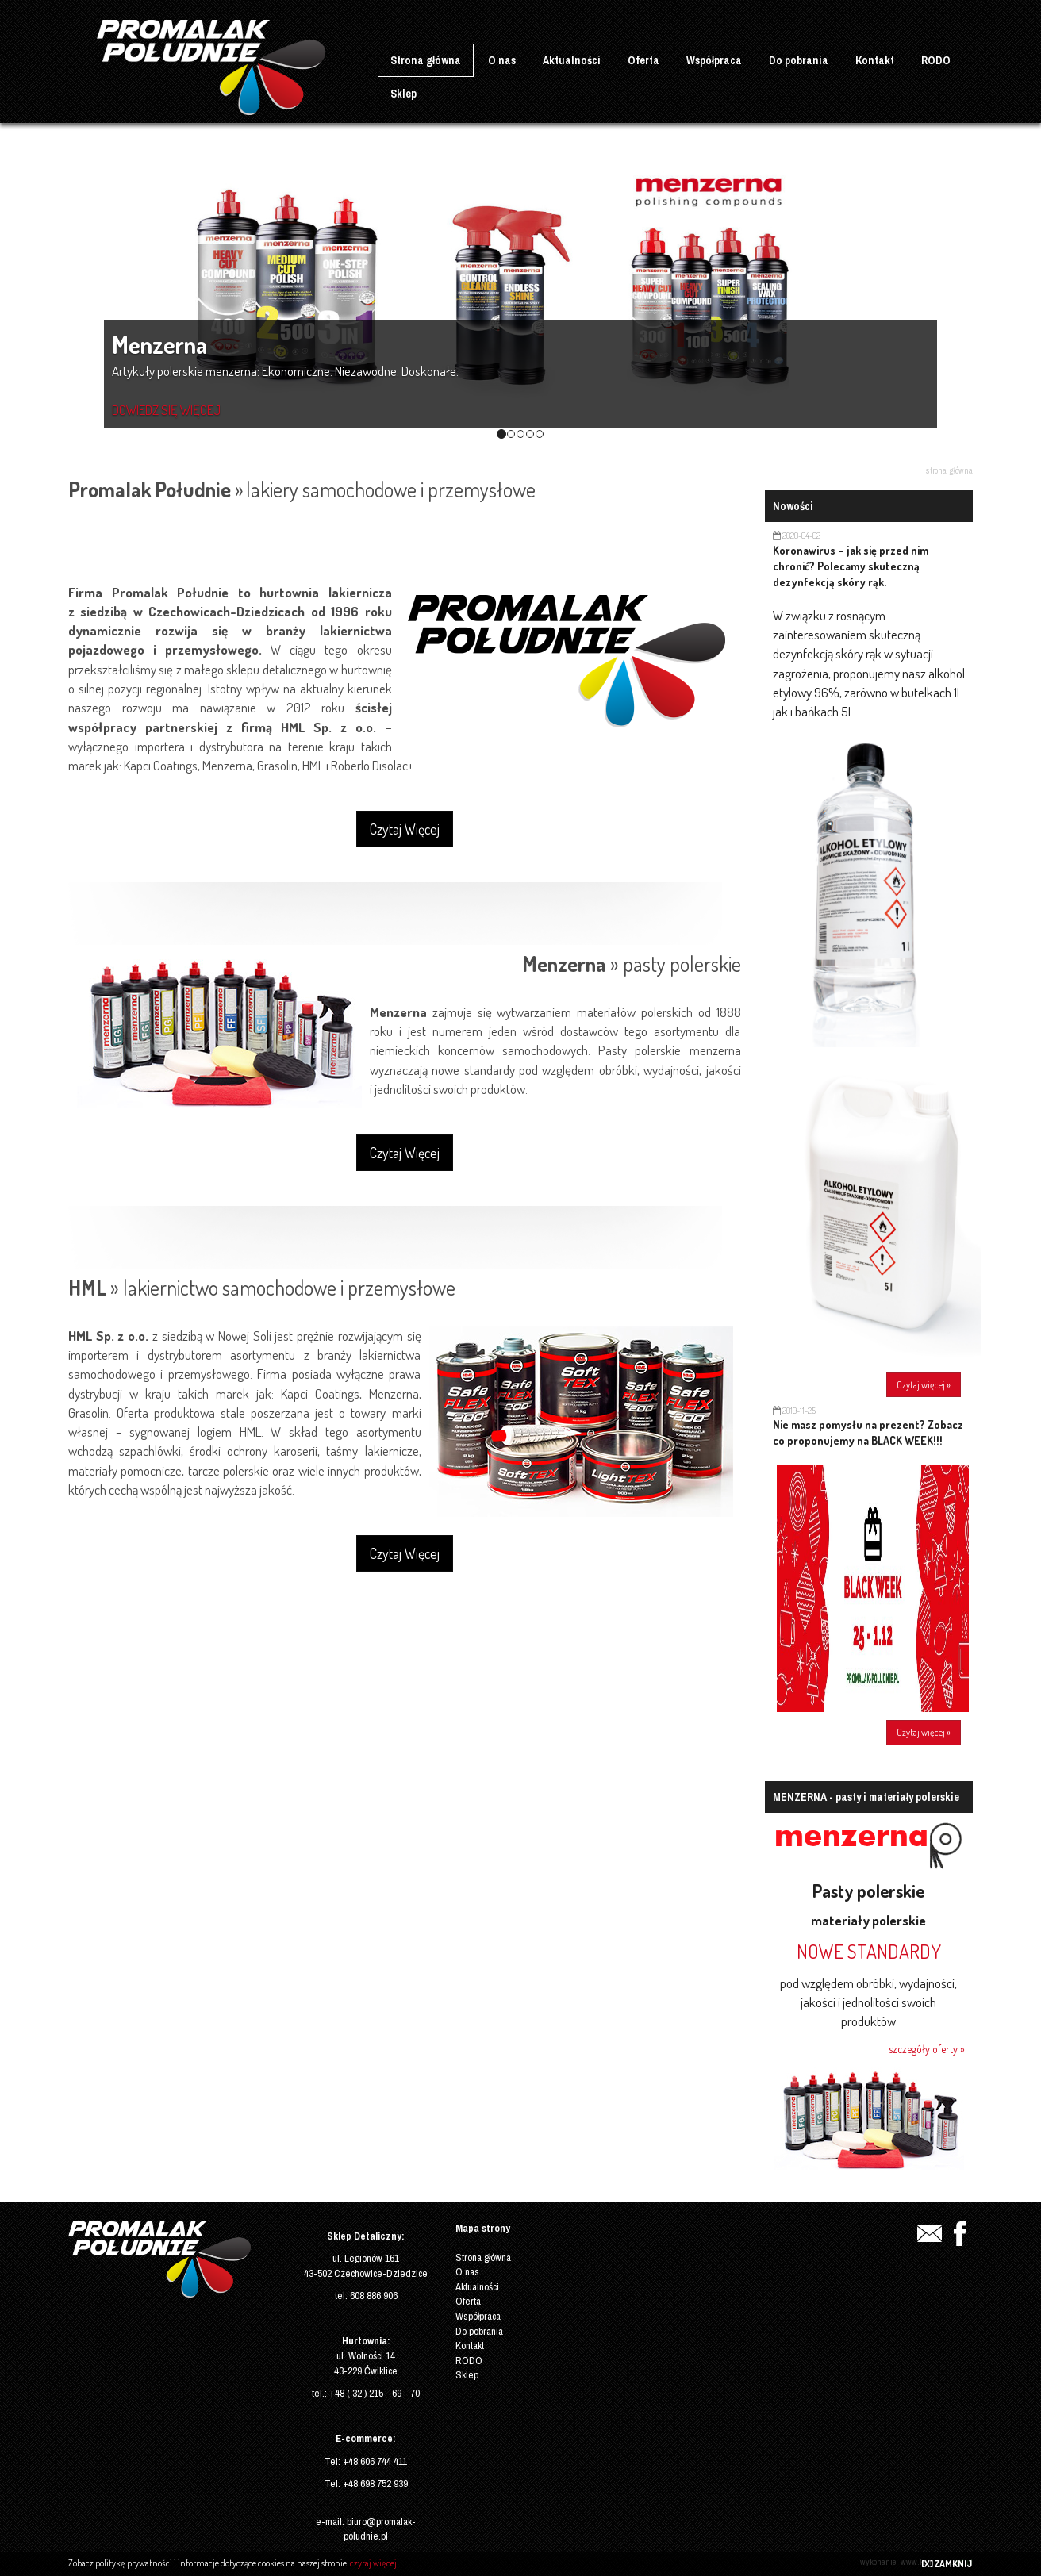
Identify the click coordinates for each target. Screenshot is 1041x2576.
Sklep (403, 93)
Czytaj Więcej (405, 829)
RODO (936, 60)
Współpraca (714, 60)
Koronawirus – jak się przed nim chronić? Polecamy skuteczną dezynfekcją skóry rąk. (850, 566)
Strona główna (425, 60)
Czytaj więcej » (924, 1385)
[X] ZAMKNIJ (946, 2564)
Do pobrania (798, 60)
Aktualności (572, 60)
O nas (502, 60)
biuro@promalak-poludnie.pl (380, 2529)
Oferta (643, 60)
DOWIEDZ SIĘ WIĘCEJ (166, 409)
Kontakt (874, 60)
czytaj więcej (373, 2563)
